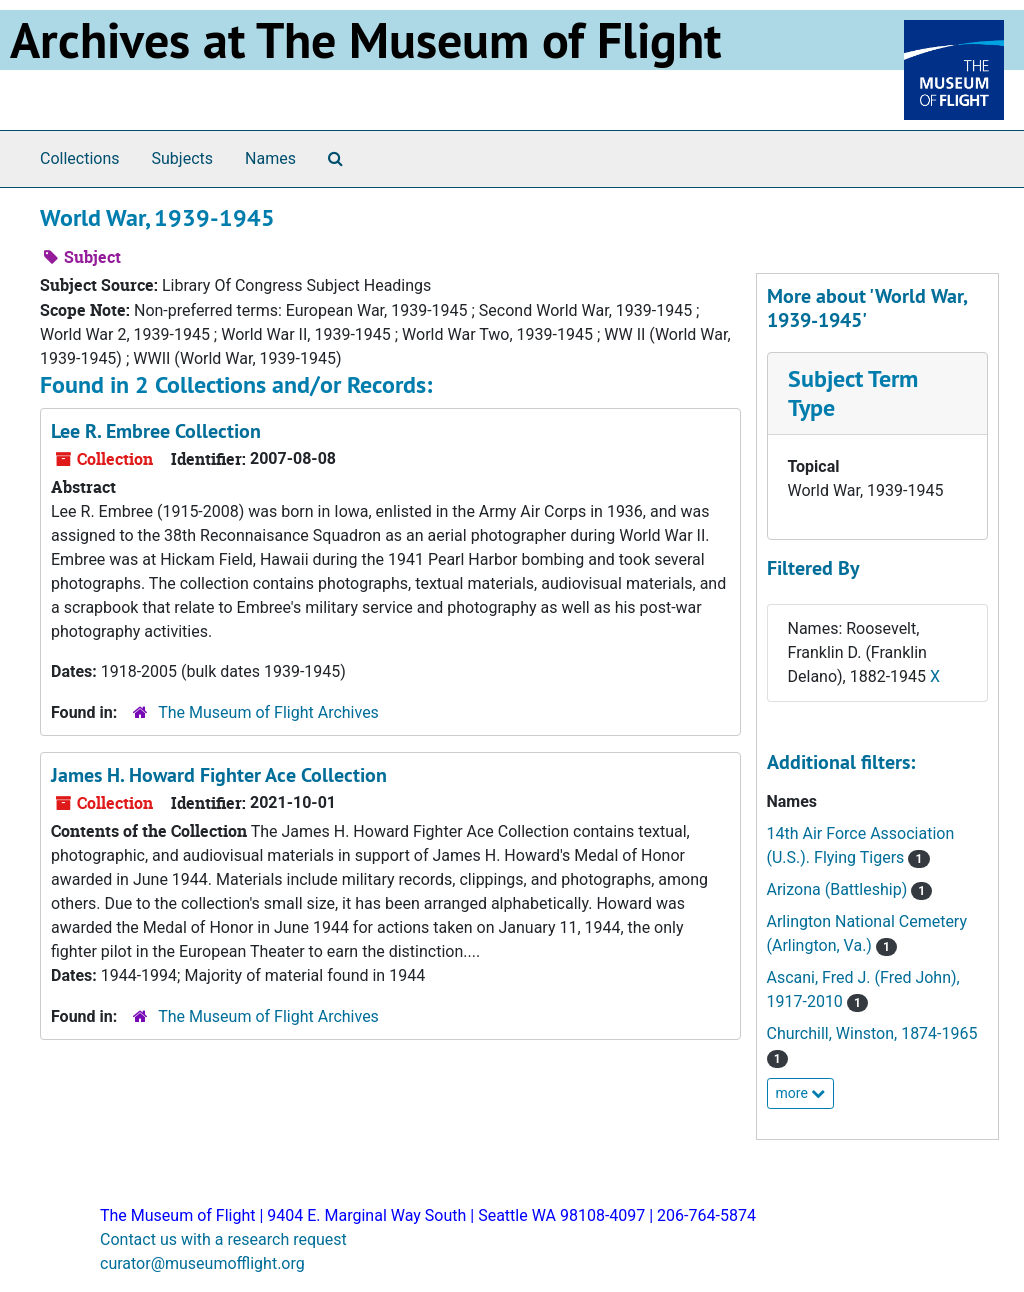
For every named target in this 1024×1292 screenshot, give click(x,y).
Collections (80, 158)
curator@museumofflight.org (202, 1263)
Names (270, 158)
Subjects (182, 158)
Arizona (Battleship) (839, 889)
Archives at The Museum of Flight (365, 40)
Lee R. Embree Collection (156, 431)
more (801, 1093)
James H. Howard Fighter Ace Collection (219, 775)
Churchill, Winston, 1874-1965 (872, 1033)
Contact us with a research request (223, 1239)
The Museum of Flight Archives (268, 712)
